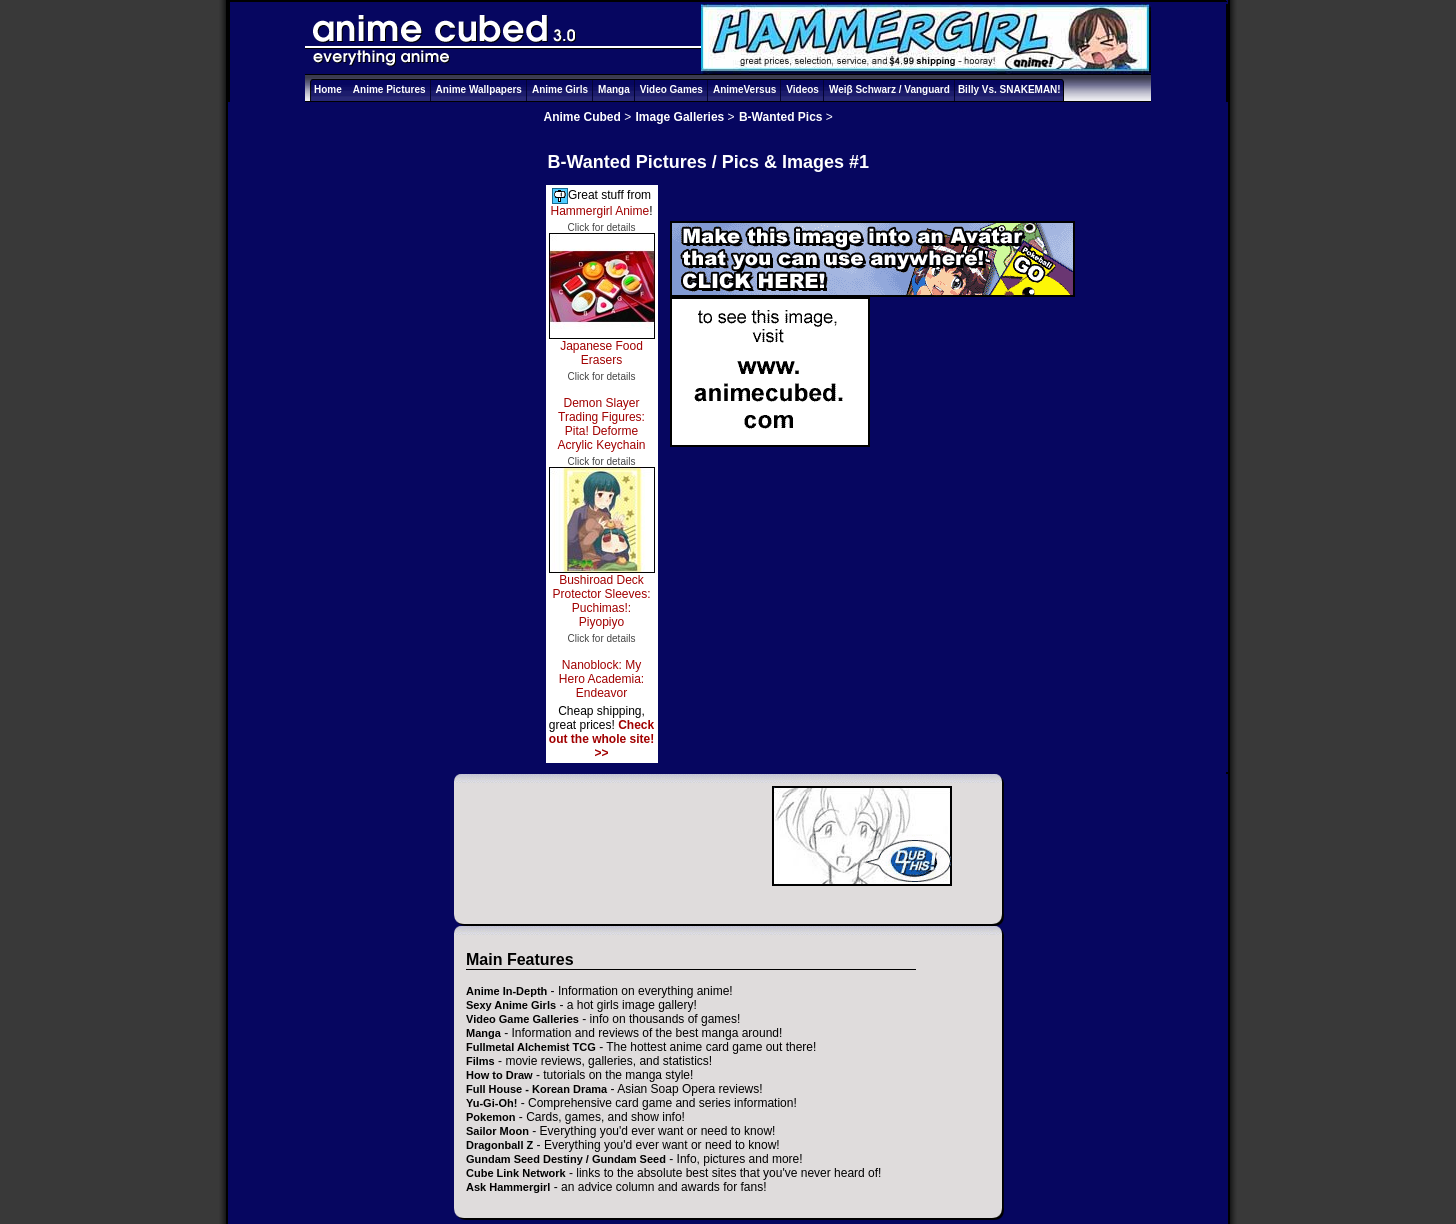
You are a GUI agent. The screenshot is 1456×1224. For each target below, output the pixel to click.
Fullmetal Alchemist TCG (531, 1047)
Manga (614, 89)
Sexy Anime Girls (511, 1005)
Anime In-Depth (506, 991)
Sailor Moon (497, 1131)
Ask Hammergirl (508, 1187)
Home (328, 89)
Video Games (671, 89)
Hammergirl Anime (599, 211)
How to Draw (499, 1075)
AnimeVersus (744, 89)
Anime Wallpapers (479, 89)
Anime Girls (560, 89)
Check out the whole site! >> (601, 739)
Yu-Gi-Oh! (491, 1103)
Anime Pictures (389, 89)
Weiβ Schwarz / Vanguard (889, 89)
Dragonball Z (499, 1145)
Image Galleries (680, 117)
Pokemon (491, 1117)
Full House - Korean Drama (536, 1089)
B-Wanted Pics (781, 117)
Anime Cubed (582, 117)
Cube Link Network (516, 1173)
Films (480, 1061)
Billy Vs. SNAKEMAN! (1009, 89)
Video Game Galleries (522, 1019)
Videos (802, 89)
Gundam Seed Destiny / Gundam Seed (566, 1159)
